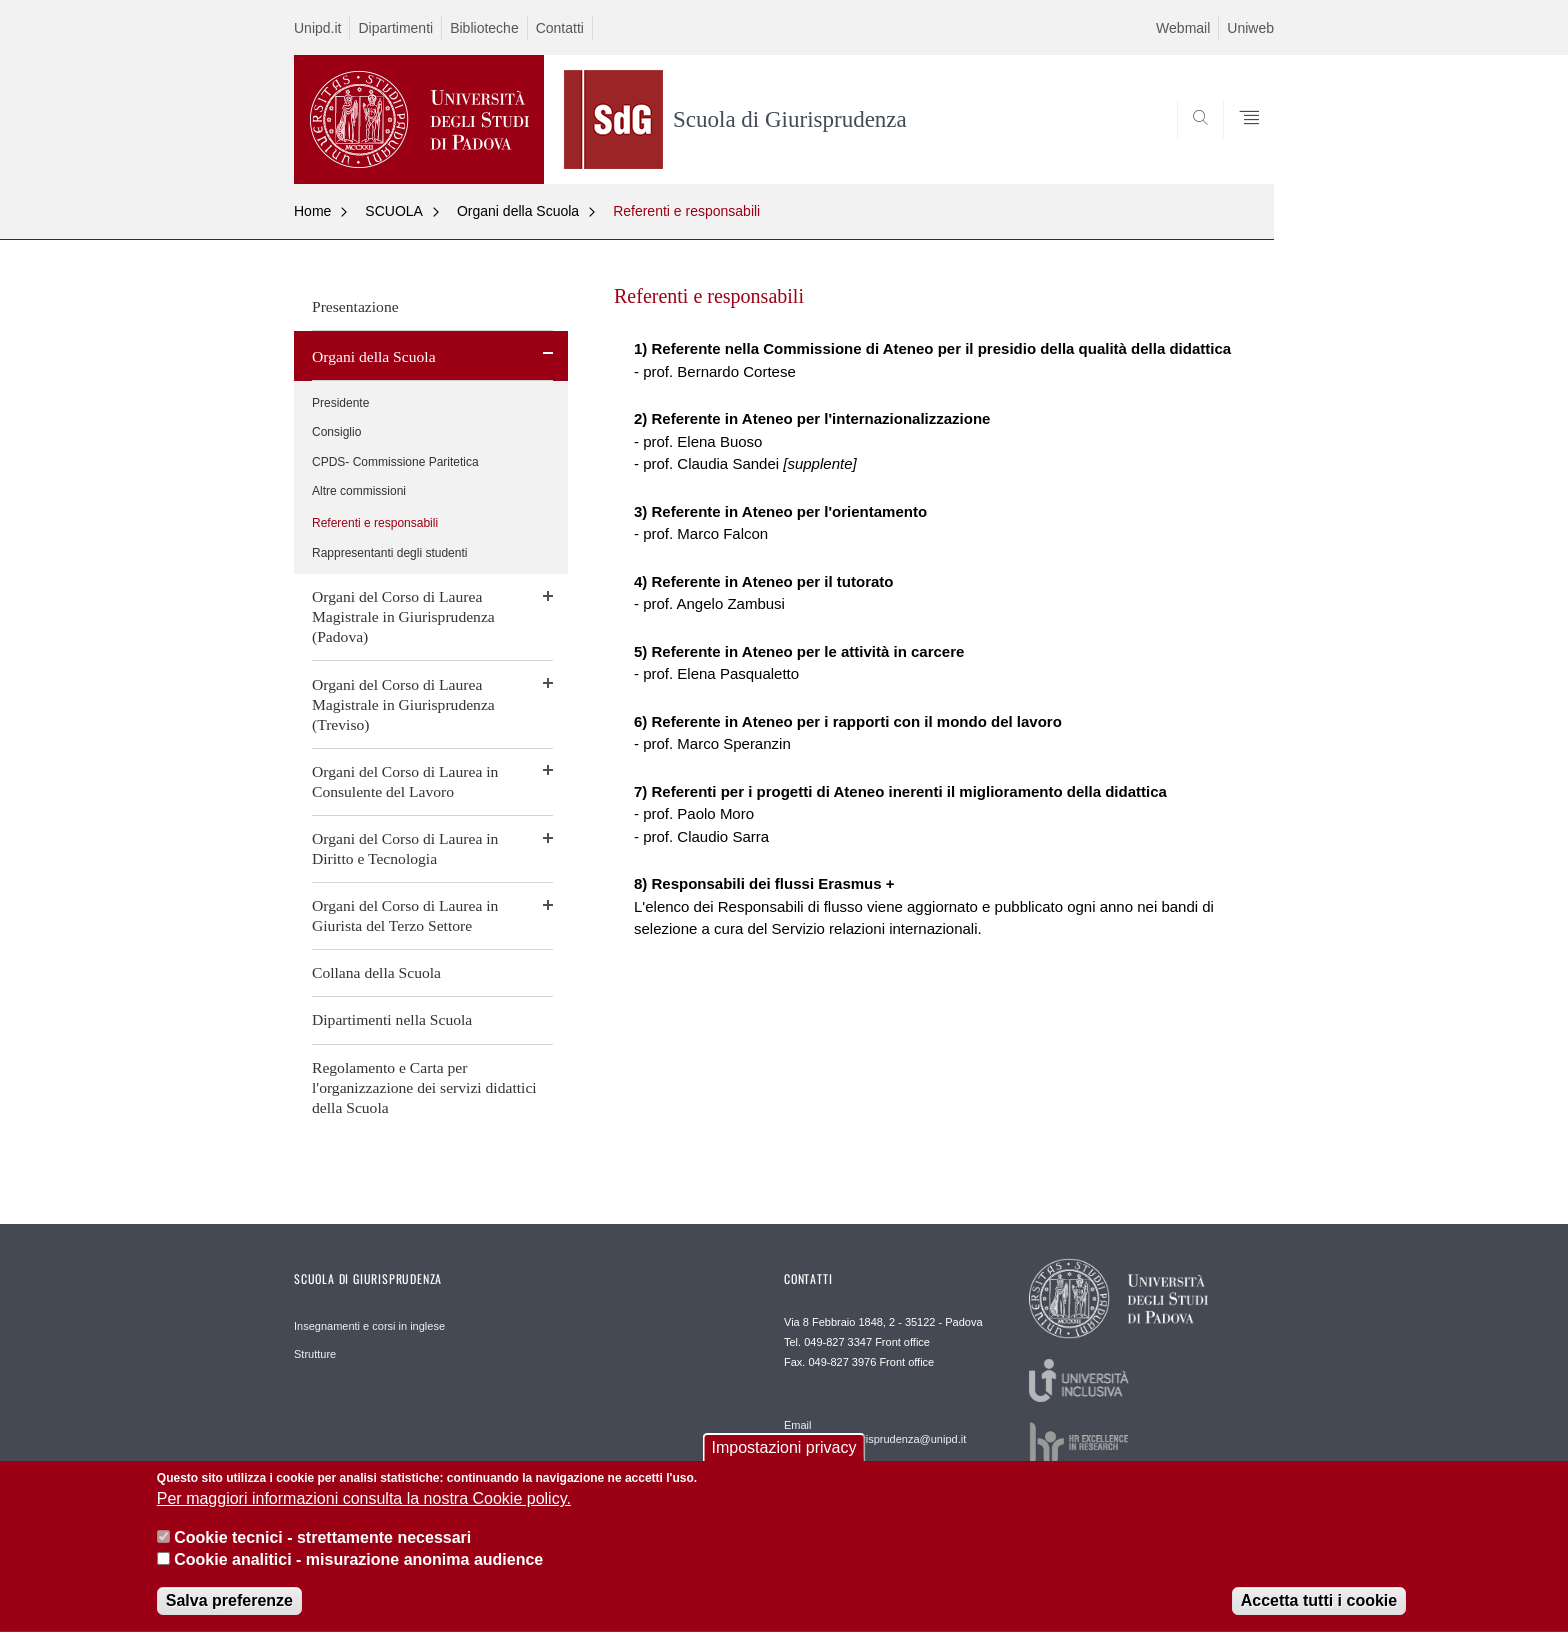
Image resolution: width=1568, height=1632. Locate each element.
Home (312, 211)
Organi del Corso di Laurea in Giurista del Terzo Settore (405, 915)
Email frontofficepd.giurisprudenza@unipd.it (875, 1432)
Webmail (1183, 28)
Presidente (340, 403)
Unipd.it (317, 28)
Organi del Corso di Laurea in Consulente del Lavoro (405, 781)
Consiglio (336, 432)
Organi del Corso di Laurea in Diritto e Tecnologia (405, 848)
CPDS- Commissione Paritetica (395, 462)
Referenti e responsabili (686, 211)
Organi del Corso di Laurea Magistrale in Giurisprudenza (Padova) (403, 616)
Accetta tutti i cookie (1319, 1605)
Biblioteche (484, 28)
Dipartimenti (395, 28)
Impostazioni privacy (784, 1451)
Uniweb (1250, 28)
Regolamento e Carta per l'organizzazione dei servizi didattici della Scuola (424, 1087)
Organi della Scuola (518, 211)
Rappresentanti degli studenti (389, 553)
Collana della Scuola (376, 972)
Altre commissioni (359, 491)
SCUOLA (394, 211)
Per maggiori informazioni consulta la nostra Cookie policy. (364, 1503)
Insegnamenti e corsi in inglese (369, 1326)
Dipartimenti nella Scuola (392, 1019)
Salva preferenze (229, 1605)
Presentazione (355, 306)
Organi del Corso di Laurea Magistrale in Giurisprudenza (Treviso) (403, 704)
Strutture (315, 1354)
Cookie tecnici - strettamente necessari (322, 1541)
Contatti (560, 28)
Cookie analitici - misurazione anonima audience (358, 1564)
